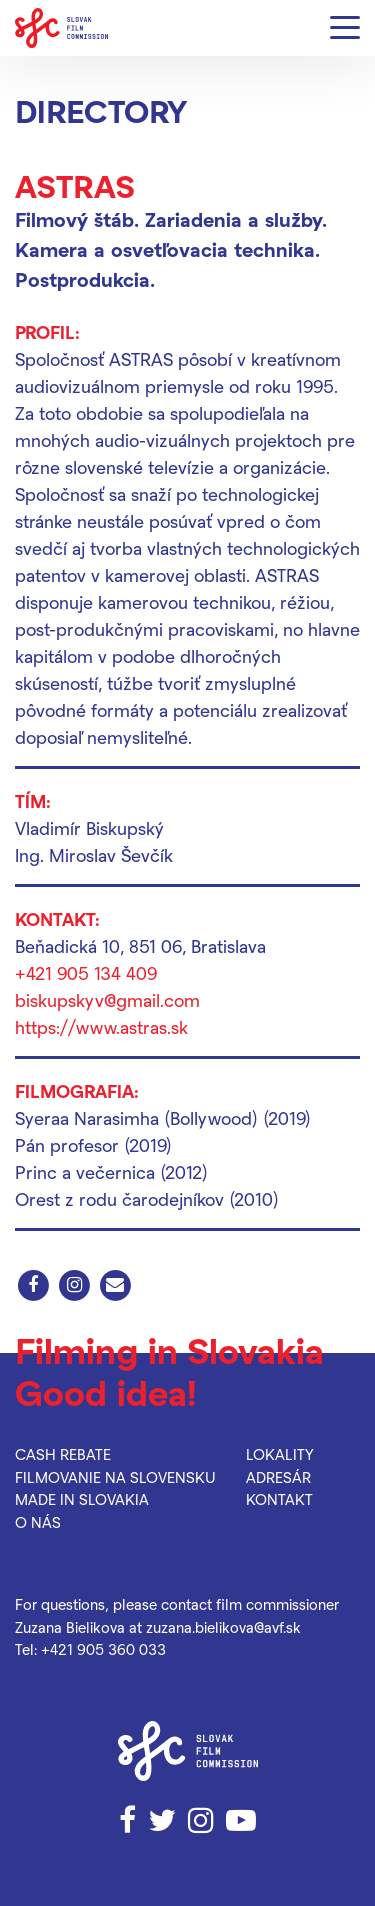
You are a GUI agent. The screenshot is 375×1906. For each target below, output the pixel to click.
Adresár (278, 1477)
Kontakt (279, 1499)
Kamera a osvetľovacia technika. (167, 249)
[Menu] (345, 28)
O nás (38, 1522)
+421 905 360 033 (103, 1649)
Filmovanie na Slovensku (115, 1477)
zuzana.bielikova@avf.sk (223, 1627)
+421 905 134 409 (86, 972)
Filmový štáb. (77, 219)
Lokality (280, 1454)
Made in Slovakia (82, 1499)
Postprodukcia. (85, 279)
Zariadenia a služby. (236, 219)
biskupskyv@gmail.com (107, 999)
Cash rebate (63, 1454)
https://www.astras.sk (101, 1026)
